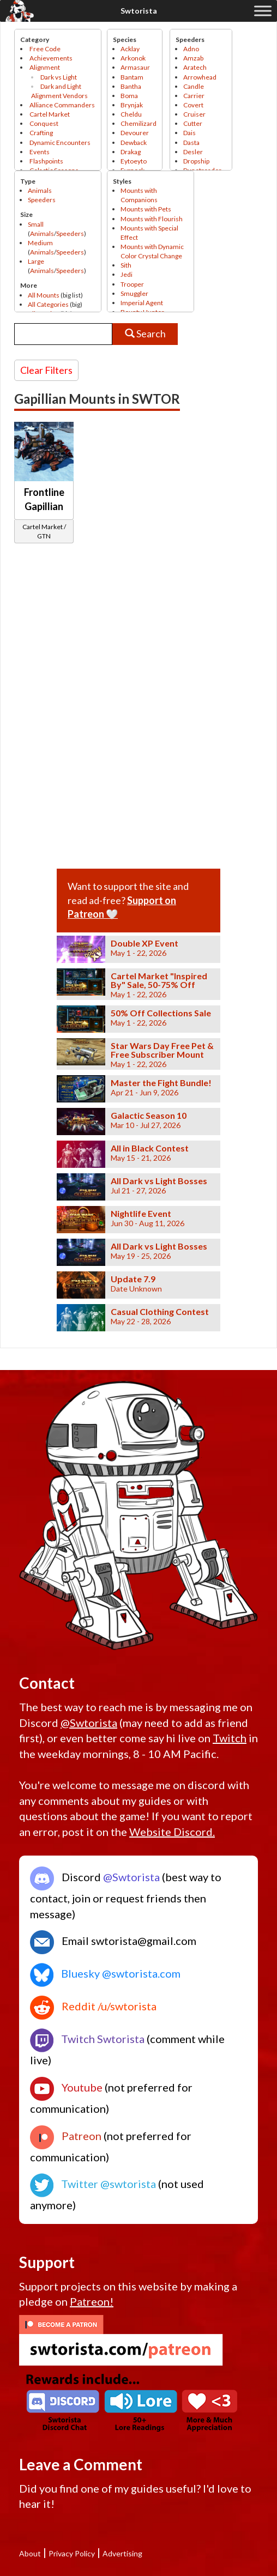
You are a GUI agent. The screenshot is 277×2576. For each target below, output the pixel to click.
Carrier (193, 96)
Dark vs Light (58, 77)
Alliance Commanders (62, 105)
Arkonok (133, 58)
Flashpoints (46, 161)
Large (36, 261)
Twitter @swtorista (93, 2183)
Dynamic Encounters (60, 142)
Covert (193, 105)
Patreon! (91, 2301)
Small (36, 224)
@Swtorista (89, 1722)
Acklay (130, 49)
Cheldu (131, 114)
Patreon (65, 2135)
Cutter (192, 123)
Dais (189, 133)
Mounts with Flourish (152, 219)
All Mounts (43, 295)
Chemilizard (138, 123)
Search (145, 334)
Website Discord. (172, 1831)
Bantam (132, 77)
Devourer (135, 133)
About (30, 2553)
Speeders (42, 200)
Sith (126, 265)
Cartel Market (49, 114)
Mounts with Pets (146, 209)
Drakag (131, 152)
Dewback (134, 142)
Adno (191, 49)
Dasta (191, 142)
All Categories (48, 304)
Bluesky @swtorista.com (105, 1973)
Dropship (196, 161)
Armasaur (135, 67)
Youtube (66, 2087)
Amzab (193, 58)
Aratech (195, 67)
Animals (40, 190)
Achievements (51, 58)
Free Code (45, 49)
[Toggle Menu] (263, 10)
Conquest (43, 123)
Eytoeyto (134, 161)
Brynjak (132, 105)
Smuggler (134, 293)
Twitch (229, 1737)
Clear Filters (46, 370)
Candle (193, 86)
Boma (129, 96)
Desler (193, 152)
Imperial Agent (142, 303)
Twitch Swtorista (87, 2038)
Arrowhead (199, 77)
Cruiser (194, 114)
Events (39, 152)
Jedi (127, 274)
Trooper (132, 284)
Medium (40, 243)
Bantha (131, 86)
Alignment (44, 67)
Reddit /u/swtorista (93, 2006)
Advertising (122, 2553)
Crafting (41, 133)
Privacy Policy (72, 2553)
